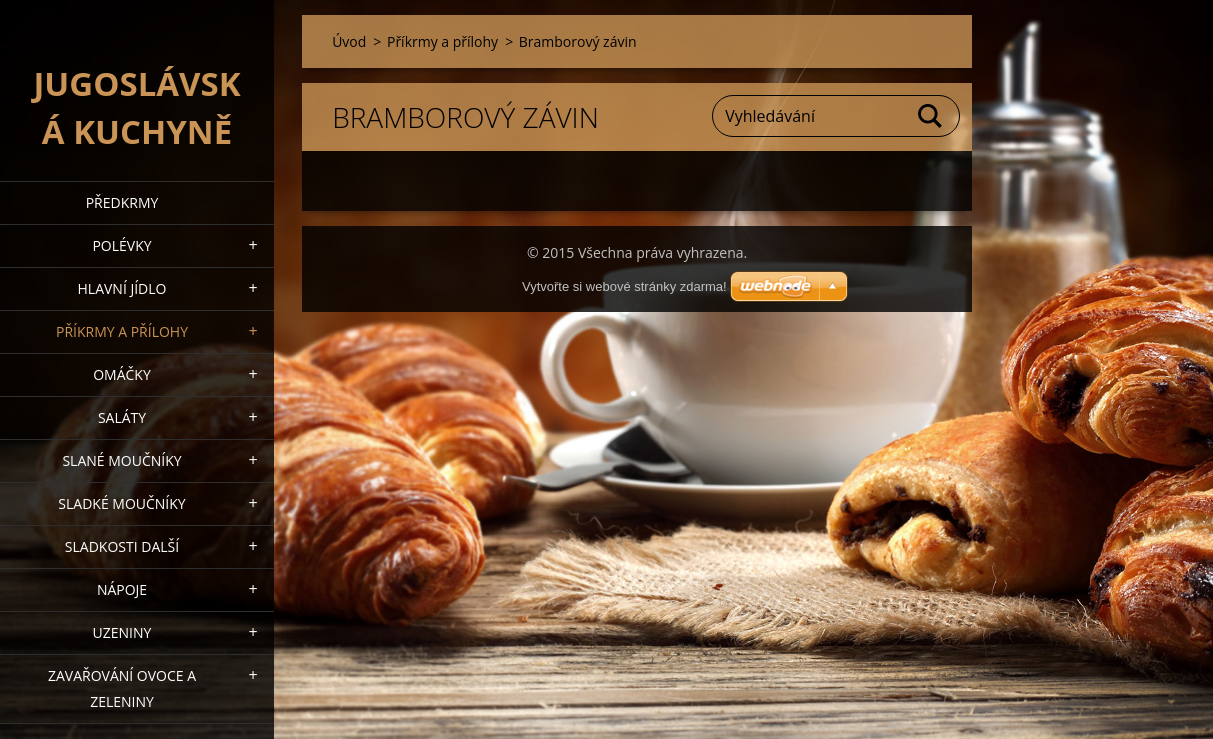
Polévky (121, 245)
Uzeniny (122, 632)
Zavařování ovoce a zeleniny (122, 688)
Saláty (122, 417)
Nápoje (122, 589)
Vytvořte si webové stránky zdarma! (624, 286)
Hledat (931, 116)
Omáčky (122, 374)
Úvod (349, 41)
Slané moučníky (121, 460)
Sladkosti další (122, 546)
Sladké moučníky (121, 503)
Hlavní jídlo (122, 288)
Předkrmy (122, 202)
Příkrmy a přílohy (122, 331)
